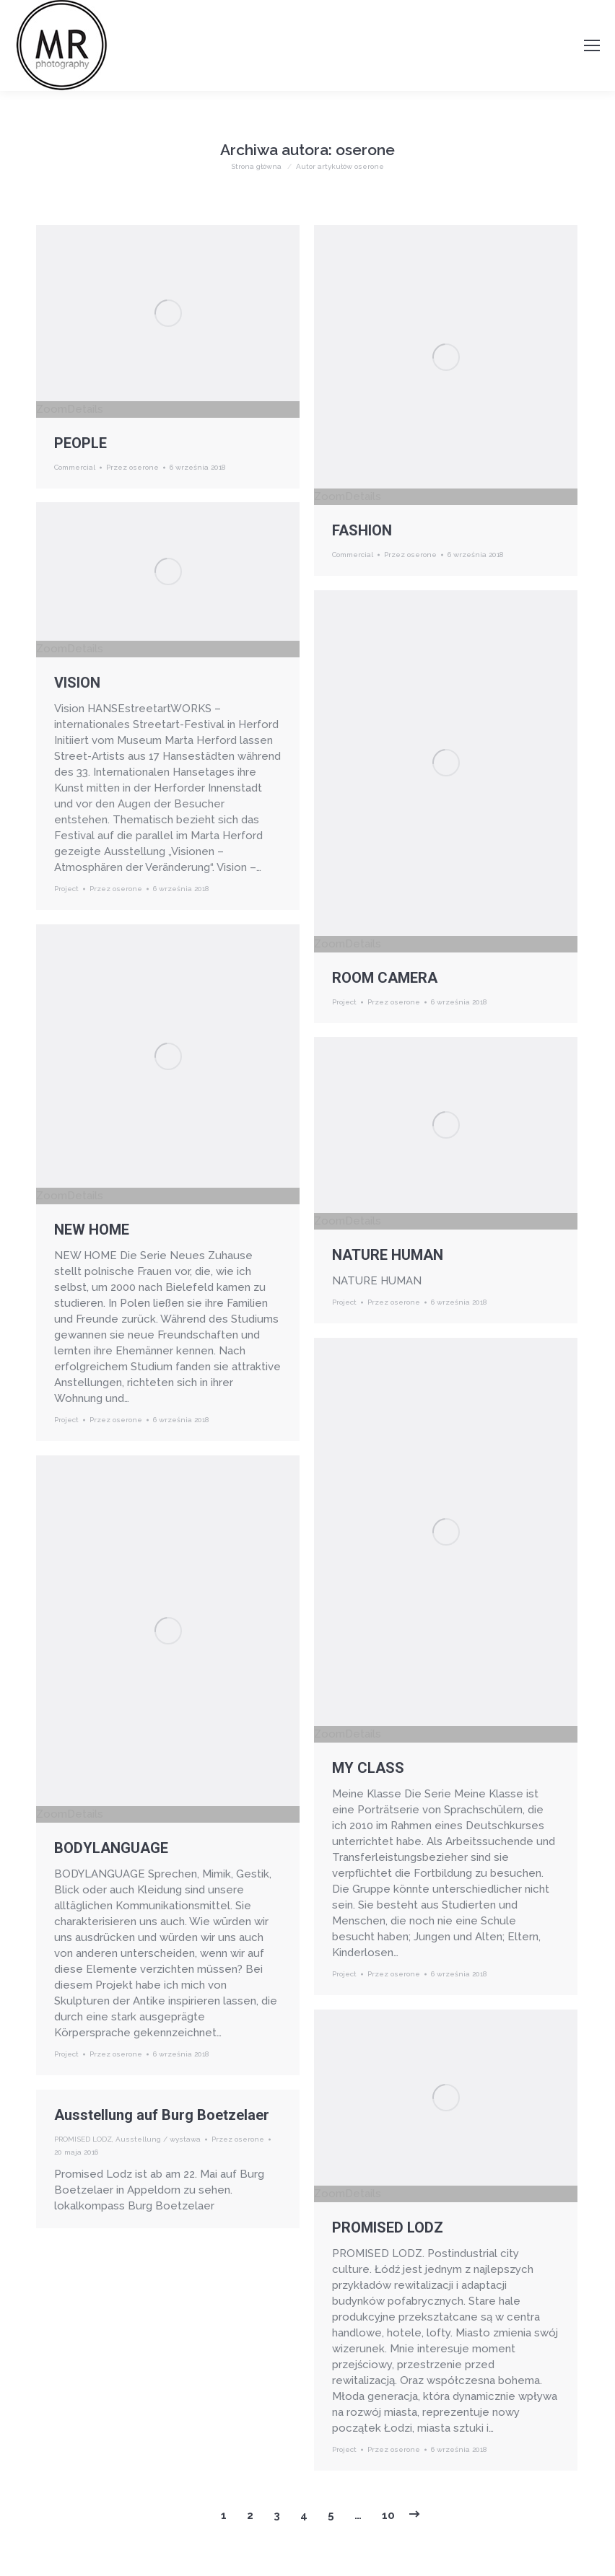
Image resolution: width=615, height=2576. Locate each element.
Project (66, 889)
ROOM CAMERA (384, 977)
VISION (77, 682)
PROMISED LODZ (387, 2227)
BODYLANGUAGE (111, 1848)
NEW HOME (91, 1229)
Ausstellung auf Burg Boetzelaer (161, 2115)
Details (85, 409)
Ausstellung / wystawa (158, 2139)
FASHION (362, 530)
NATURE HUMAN (387, 1254)
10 (388, 2515)
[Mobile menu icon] (592, 45)
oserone (365, 150)
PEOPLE (80, 443)
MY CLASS (368, 1768)
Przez (132, 467)
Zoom (51, 409)
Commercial (74, 467)
